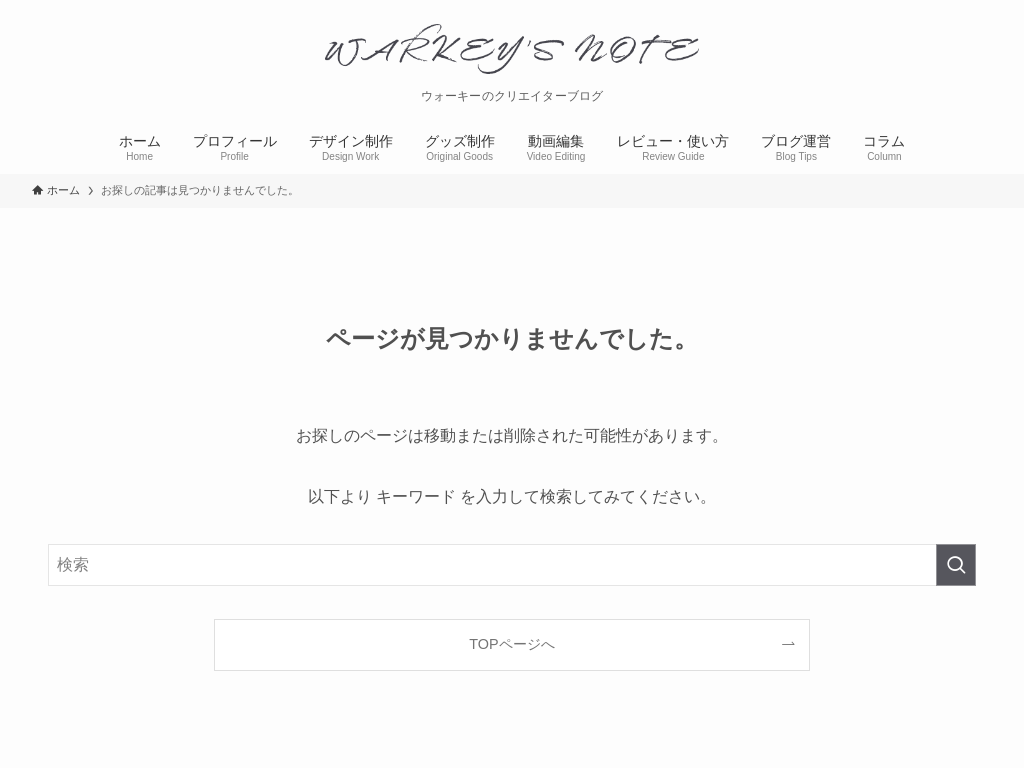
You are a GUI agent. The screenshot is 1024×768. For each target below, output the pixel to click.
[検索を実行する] (956, 565)
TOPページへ (511, 644)
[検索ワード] (512, 565)
